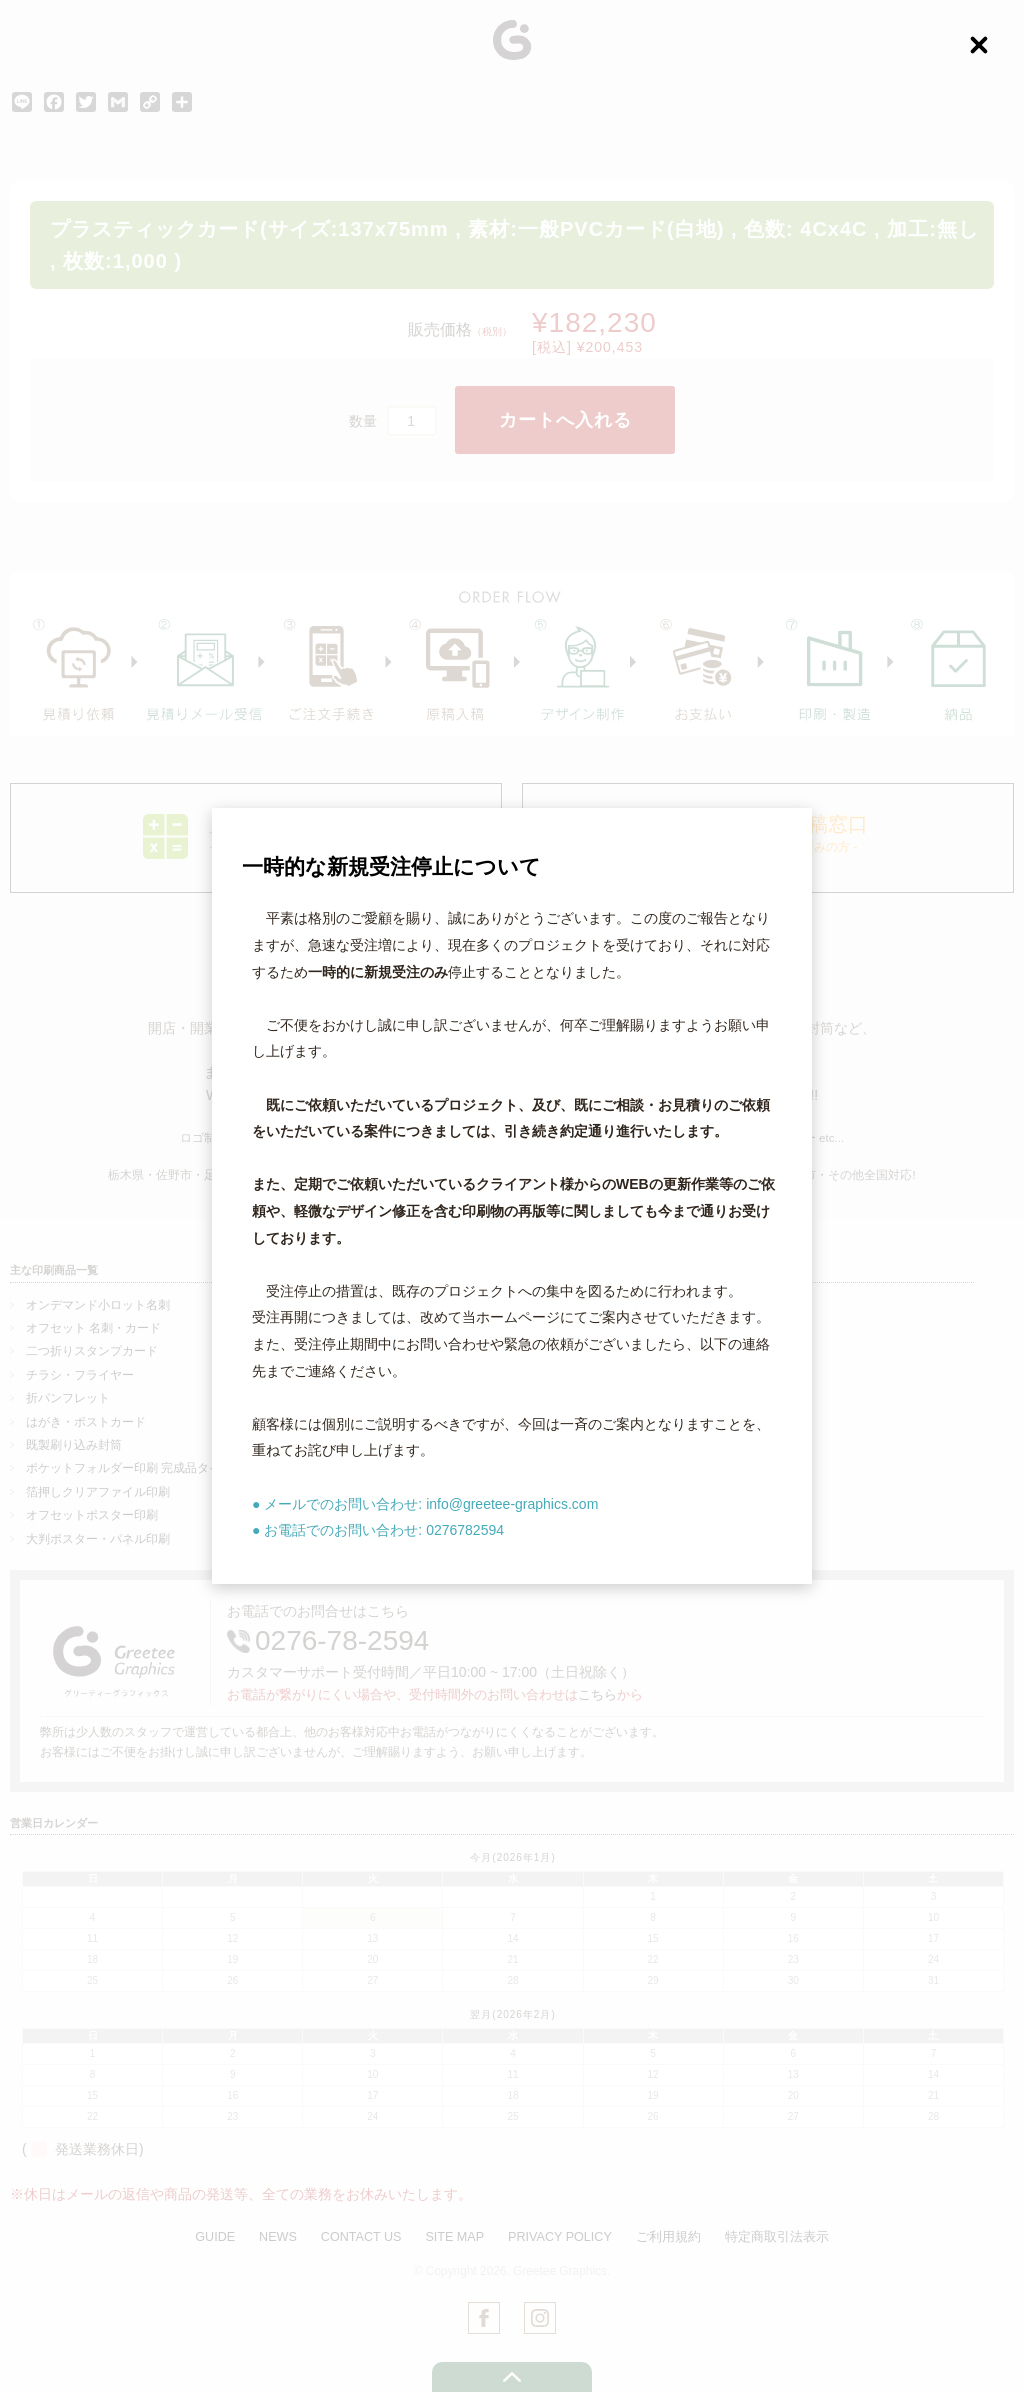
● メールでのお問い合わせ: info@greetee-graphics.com (425, 1504)
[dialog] (512, 1195)
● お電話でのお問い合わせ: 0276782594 (378, 1530)
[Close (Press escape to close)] (979, 45)
